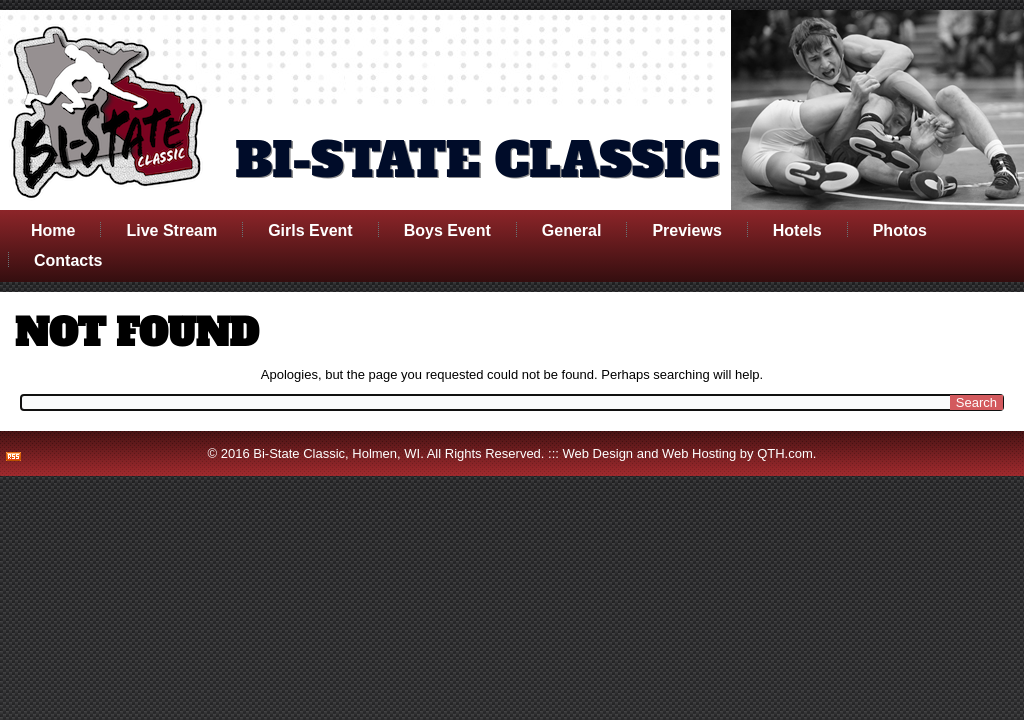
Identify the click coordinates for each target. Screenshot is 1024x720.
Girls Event (310, 230)
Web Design (598, 453)
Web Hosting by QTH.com (737, 453)
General (572, 230)
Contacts (68, 260)
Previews (686, 230)
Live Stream (171, 230)
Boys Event (447, 230)
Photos (900, 230)
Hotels (797, 230)
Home (53, 230)
